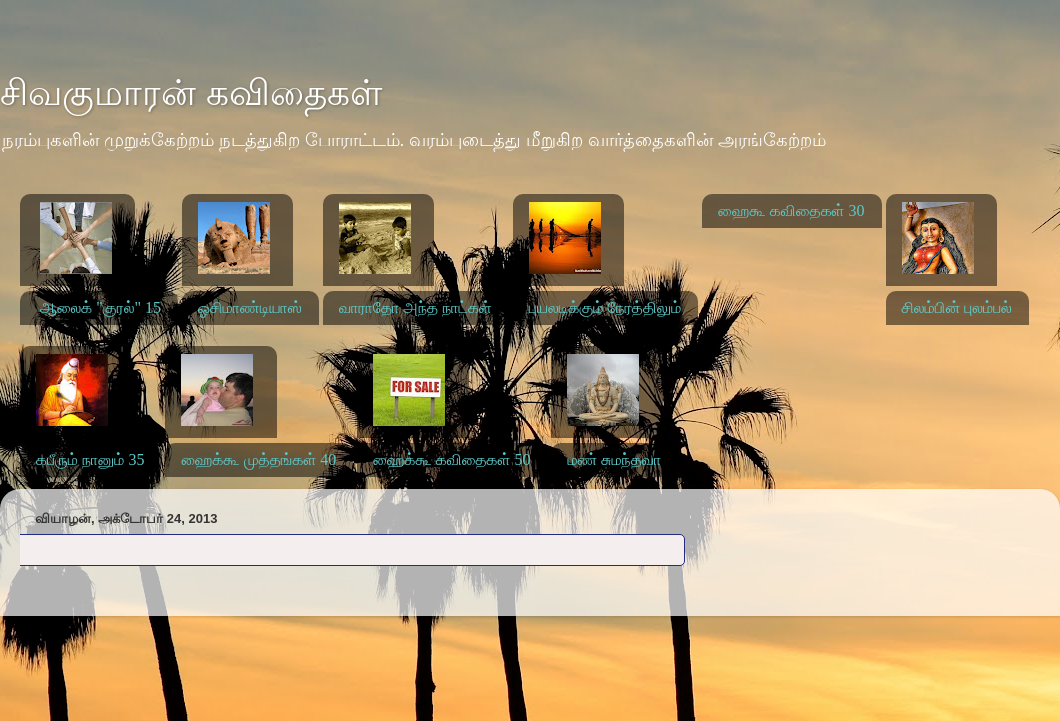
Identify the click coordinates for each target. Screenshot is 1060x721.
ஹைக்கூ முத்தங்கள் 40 (258, 459)
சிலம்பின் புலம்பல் (957, 307)
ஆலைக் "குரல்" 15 (100, 307)
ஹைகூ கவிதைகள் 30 (791, 210)
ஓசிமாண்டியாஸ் (250, 307)
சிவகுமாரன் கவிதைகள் (191, 92)
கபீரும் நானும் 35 (90, 459)
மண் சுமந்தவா (614, 459)
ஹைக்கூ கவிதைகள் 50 (451, 459)
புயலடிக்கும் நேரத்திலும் (605, 307)
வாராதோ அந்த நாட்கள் (415, 307)
